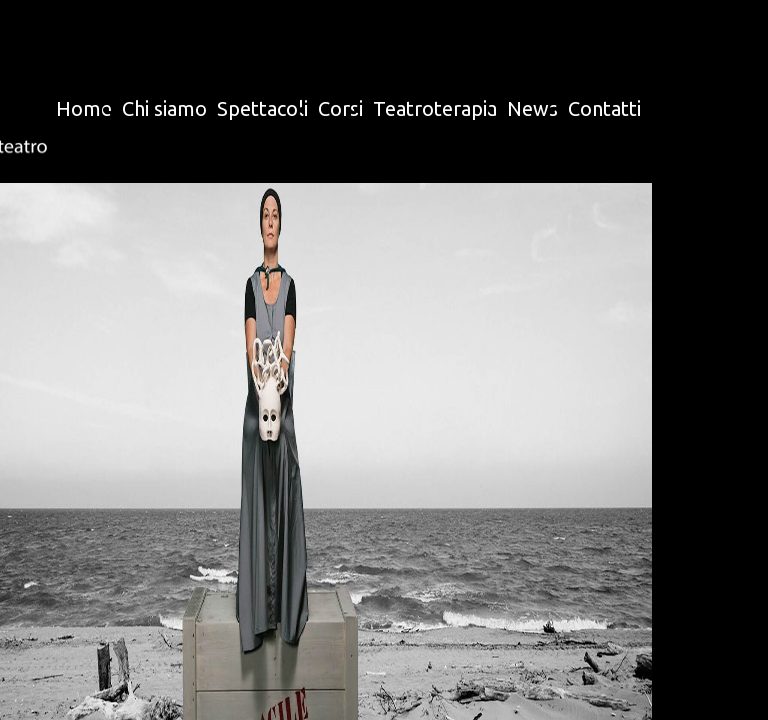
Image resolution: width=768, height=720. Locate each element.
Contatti (604, 108)
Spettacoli (262, 108)
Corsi (340, 108)
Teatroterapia (435, 108)
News (532, 108)
